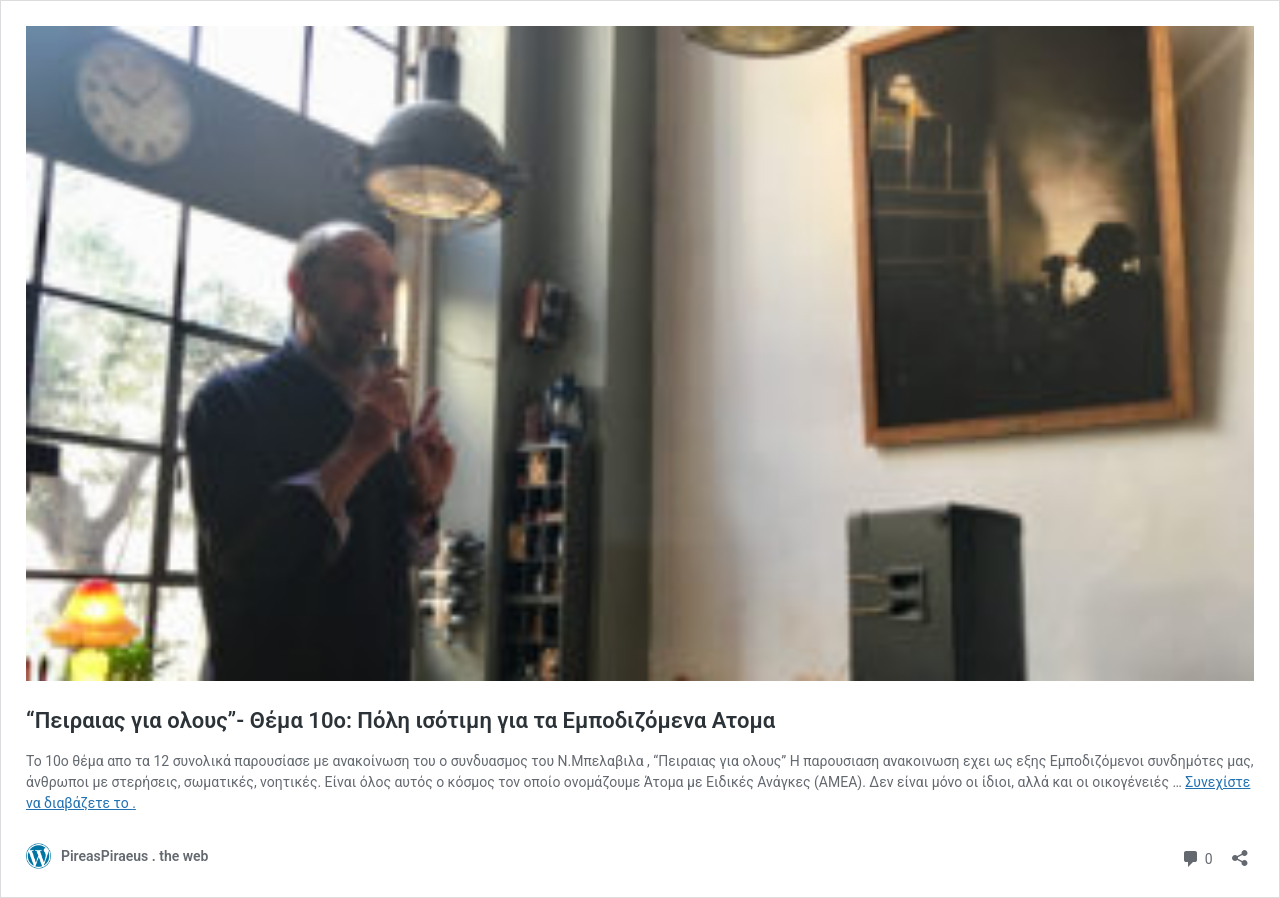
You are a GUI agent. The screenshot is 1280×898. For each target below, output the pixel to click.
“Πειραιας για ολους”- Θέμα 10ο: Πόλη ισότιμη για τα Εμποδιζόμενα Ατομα (400, 720)
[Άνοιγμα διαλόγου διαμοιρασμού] (1240, 851)
